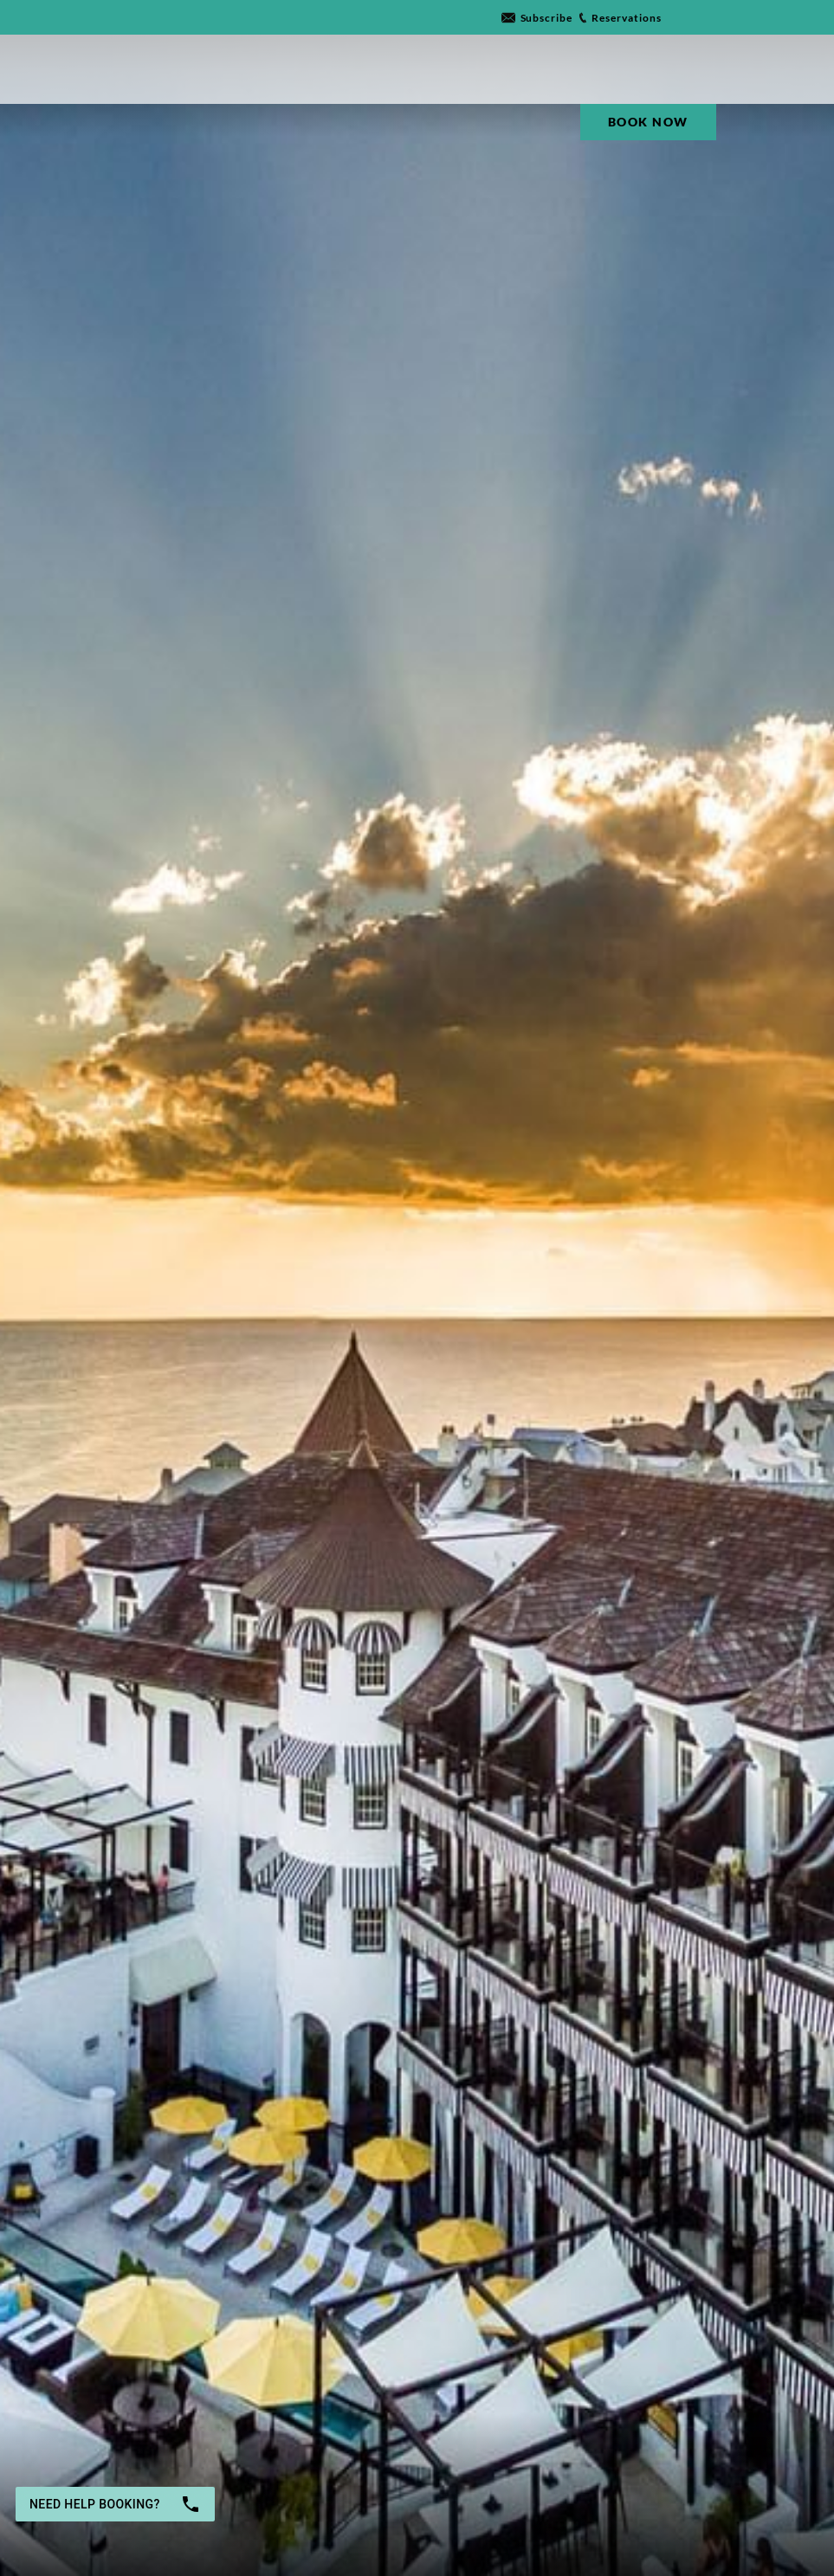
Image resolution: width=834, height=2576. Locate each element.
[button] (311, 2502)
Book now (643, 2502)
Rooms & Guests (428, 2494)
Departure (286, 2494)
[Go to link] (536, 17)
